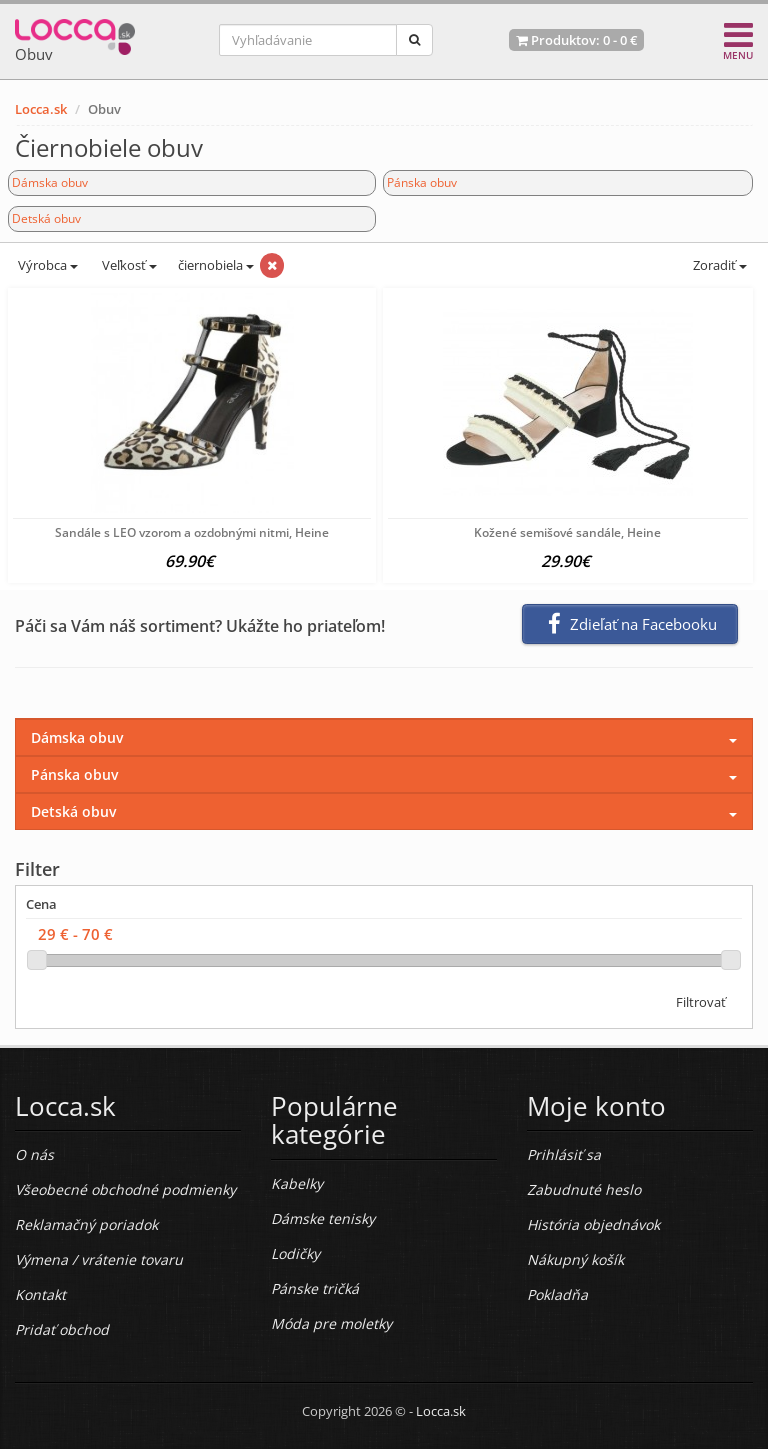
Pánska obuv (422, 182)
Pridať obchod (62, 1329)
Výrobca (46, 265)
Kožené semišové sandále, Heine (567, 532)
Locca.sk (41, 109)
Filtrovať (701, 1002)
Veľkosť (128, 265)
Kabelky (297, 1183)
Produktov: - (576, 40)
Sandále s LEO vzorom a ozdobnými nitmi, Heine (192, 532)
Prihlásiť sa (564, 1154)
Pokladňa (557, 1294)
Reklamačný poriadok (86, 1224)
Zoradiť (718, 265)
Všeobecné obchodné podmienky (125, 1189)
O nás (34, 1154)
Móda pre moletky (331, 1323)
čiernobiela (216, 265)
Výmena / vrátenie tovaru (99, 1259)
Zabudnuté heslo (584, 1189)
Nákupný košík (575, 1259)
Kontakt (40, 1294)
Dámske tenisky (323, 1218)
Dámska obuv (50, 182)
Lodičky (295, 1253)
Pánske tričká (315, 1288)
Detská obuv (46, 218)
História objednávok (593, 1224)
